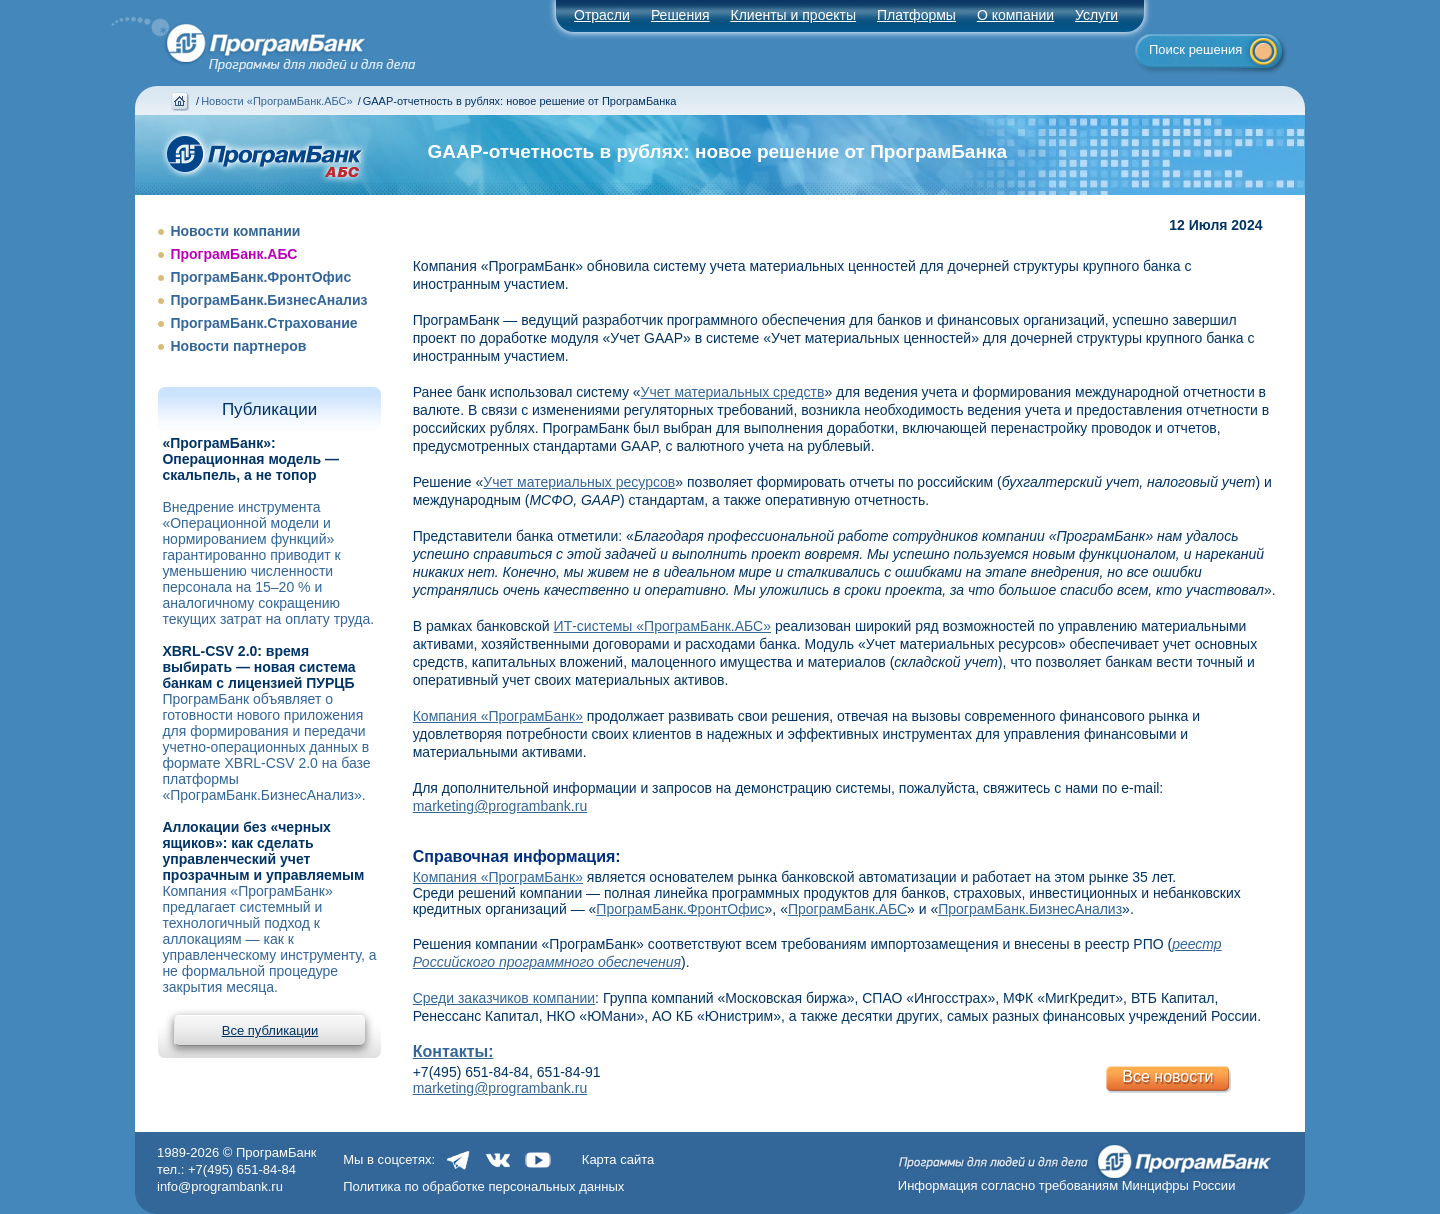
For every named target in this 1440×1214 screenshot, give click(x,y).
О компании (1015, 15)
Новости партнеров (238, 346)
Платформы (916, 15)
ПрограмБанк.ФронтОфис (260, 277)
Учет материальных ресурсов (579, 482)
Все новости (1167, 1076)
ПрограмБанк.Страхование (263, 323)
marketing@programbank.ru (500, 806)
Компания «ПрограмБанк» (498, 716)
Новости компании (235, 231)
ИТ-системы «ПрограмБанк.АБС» (662, 626)
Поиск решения (1195, 49)
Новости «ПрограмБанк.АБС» (276, 101)
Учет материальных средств (733, 392)
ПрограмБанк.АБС (233, 254)
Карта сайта (618, 1159)
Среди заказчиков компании (504, 998)
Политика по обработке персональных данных (483, 1186)
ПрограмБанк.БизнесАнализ (268, 300)
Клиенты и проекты (793, 15)
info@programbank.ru (220, 1186)
